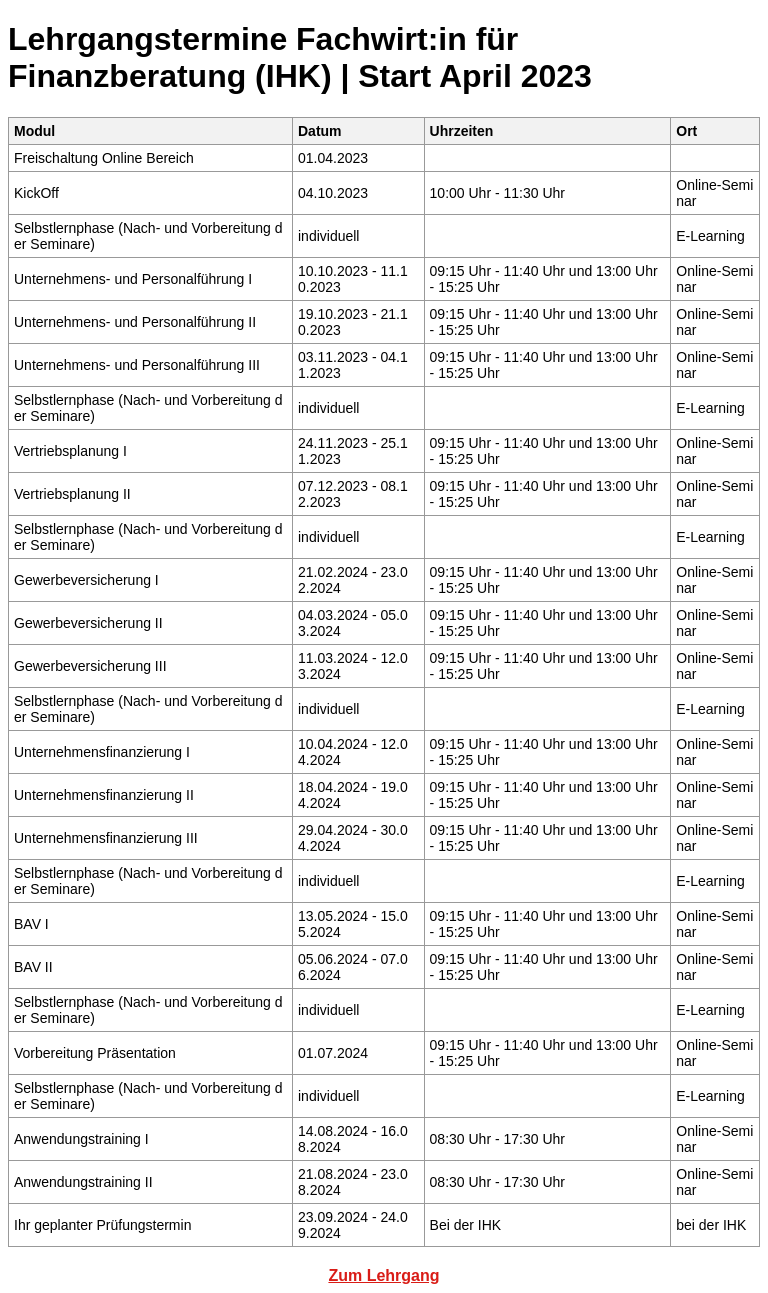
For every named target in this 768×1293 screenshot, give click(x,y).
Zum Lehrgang (383, 1275)
